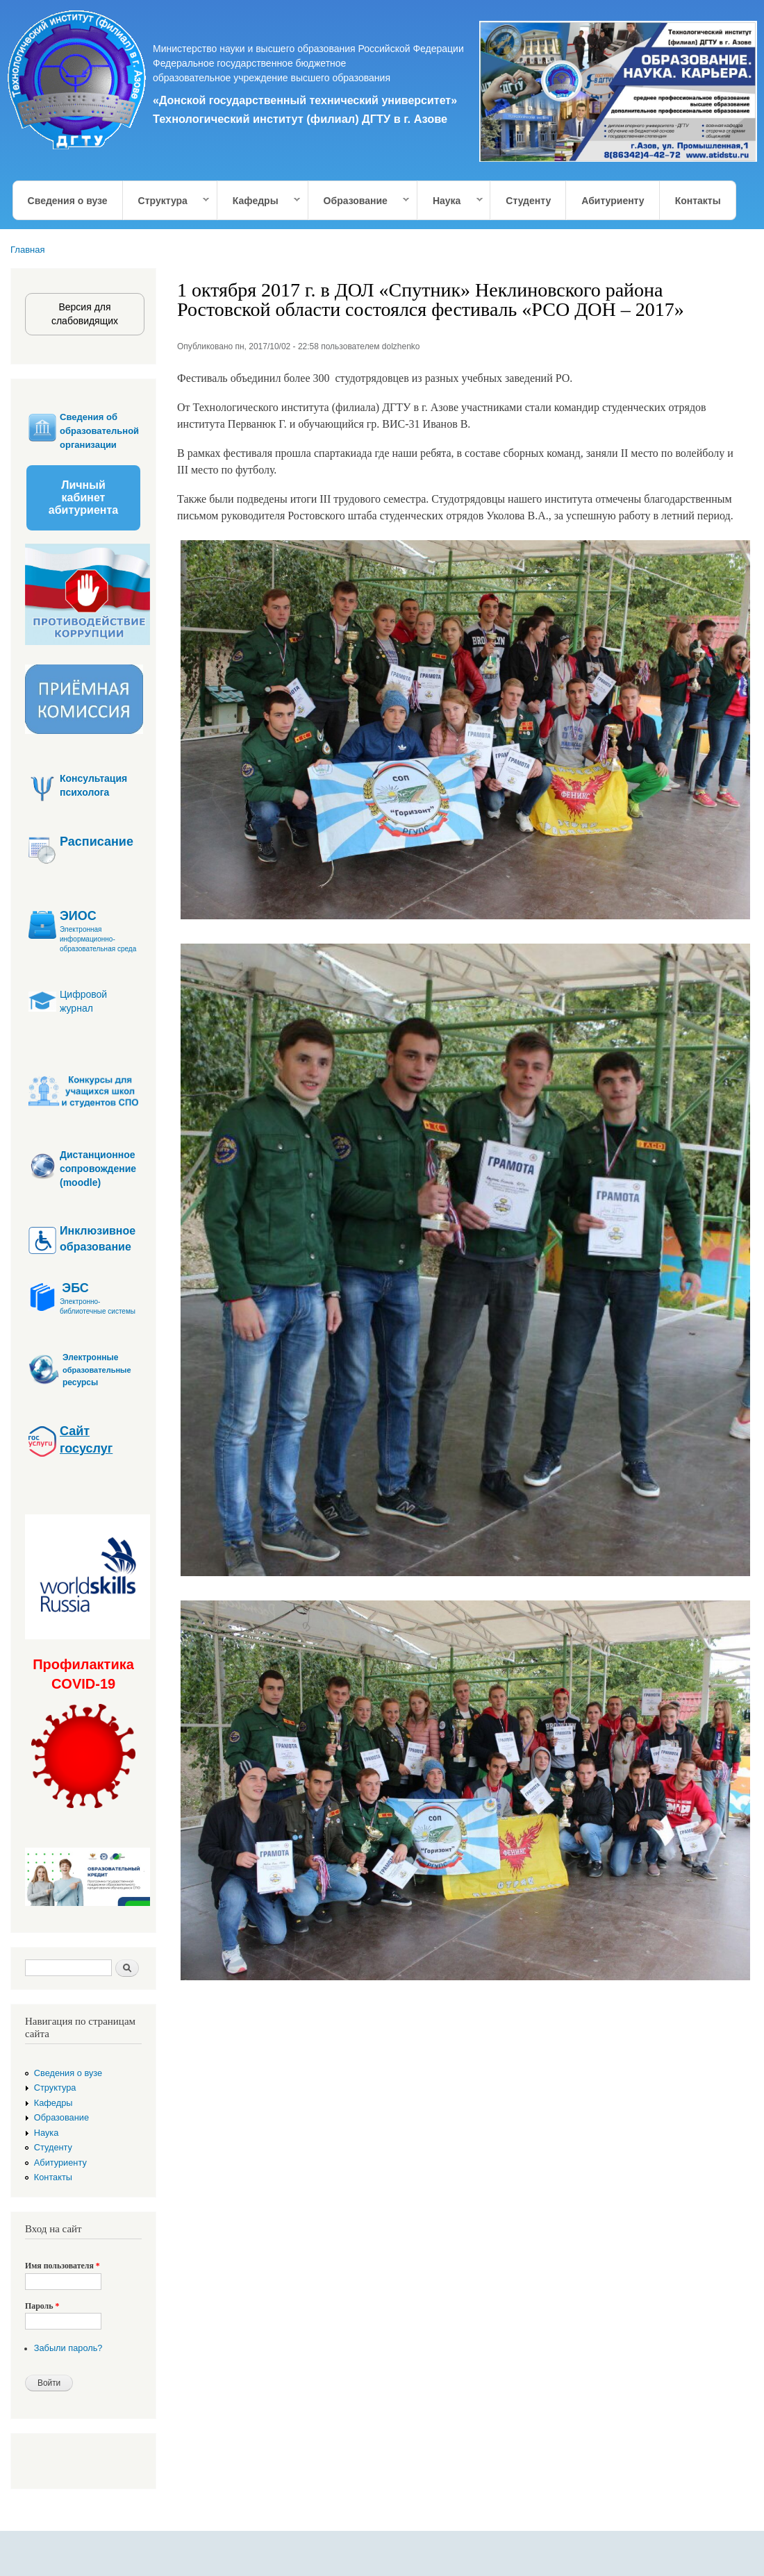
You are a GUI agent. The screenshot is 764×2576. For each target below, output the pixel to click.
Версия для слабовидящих (84, 313)
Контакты (698, 200)
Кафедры (259, 201)
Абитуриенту (612, 200)
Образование (359, 201)
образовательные (97, 1370)
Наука (450, 201)
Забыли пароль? (68, 2348)
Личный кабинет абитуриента (83, 497)
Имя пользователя (62, 2265)
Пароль (42, 2306)
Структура (167, 201)
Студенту (528, 200)
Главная (27, 249)
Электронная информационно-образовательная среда (98, 939)
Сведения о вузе (68, 200)
